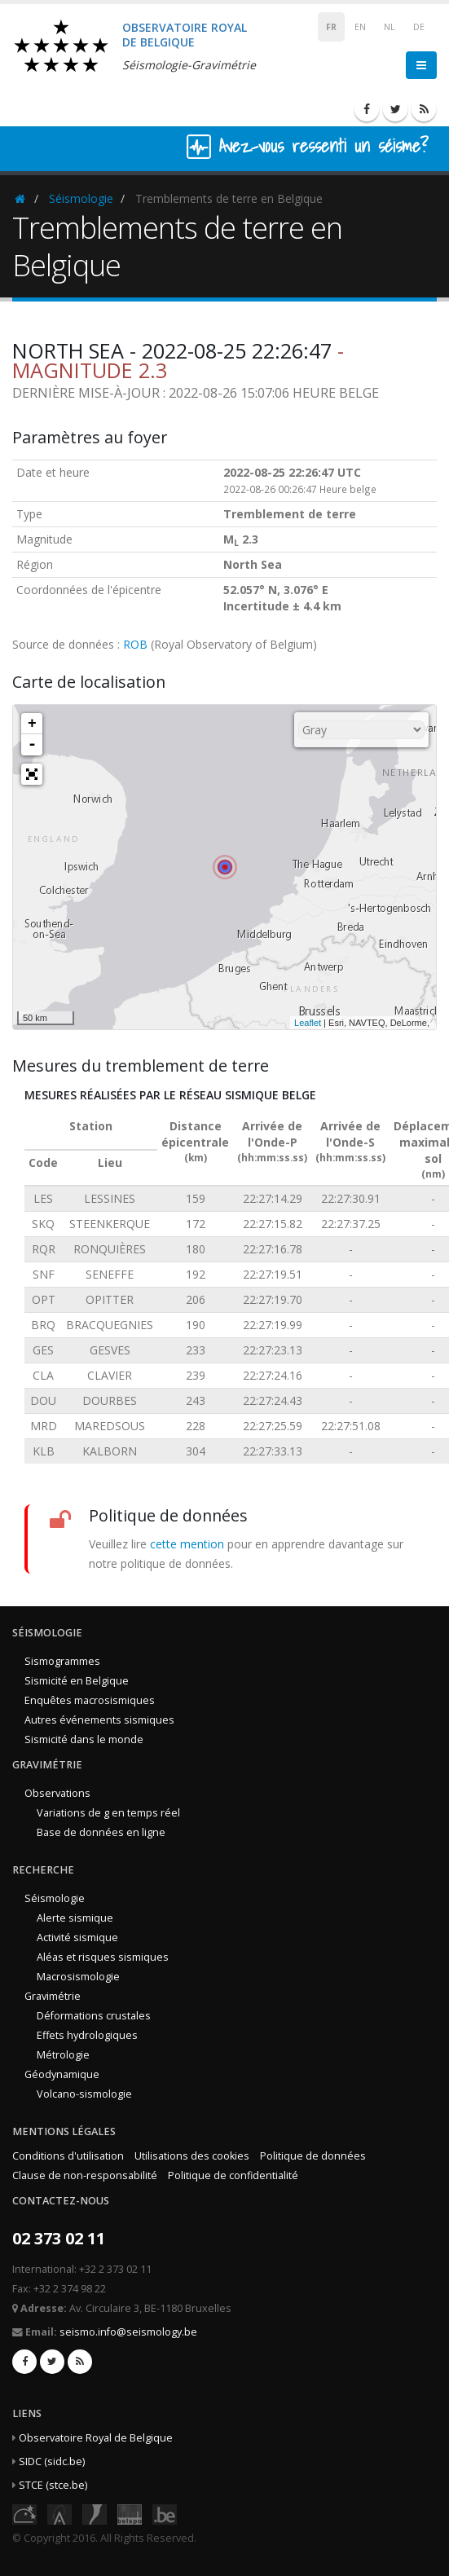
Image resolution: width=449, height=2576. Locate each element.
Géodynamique (61, 2074)
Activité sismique (77, 1937)
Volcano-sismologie (84, 2094)
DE (419, 27)
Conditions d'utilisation (68, 2156)
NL (389, 27)
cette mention (187, 1544)
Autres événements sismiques (99, 1720)
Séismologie (81, 198)
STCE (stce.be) (53, 2485)
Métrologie (63, 2055)
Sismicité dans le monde (83, 1739)
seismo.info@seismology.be (128, 2332)
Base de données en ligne (101, 1832)
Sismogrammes (62, 1661)
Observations (57, 1793)
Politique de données (313, 2156)
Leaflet (307, 1023)
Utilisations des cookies (191, 2156)
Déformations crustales (94, 2016)
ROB (135, 644)
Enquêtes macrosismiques (89, 1700)
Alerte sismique (75, 1918)
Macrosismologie (78, 1977)
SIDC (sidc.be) (52, 2461)
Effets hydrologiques (87, 2035)
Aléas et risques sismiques (103, 1957)
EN (360, 27)
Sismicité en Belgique (76, 1681)
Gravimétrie (52, 1996)
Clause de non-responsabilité (84, 2175)
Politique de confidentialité (233, 2175)
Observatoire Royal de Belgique (96, 2438)
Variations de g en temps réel (108, 1813)
